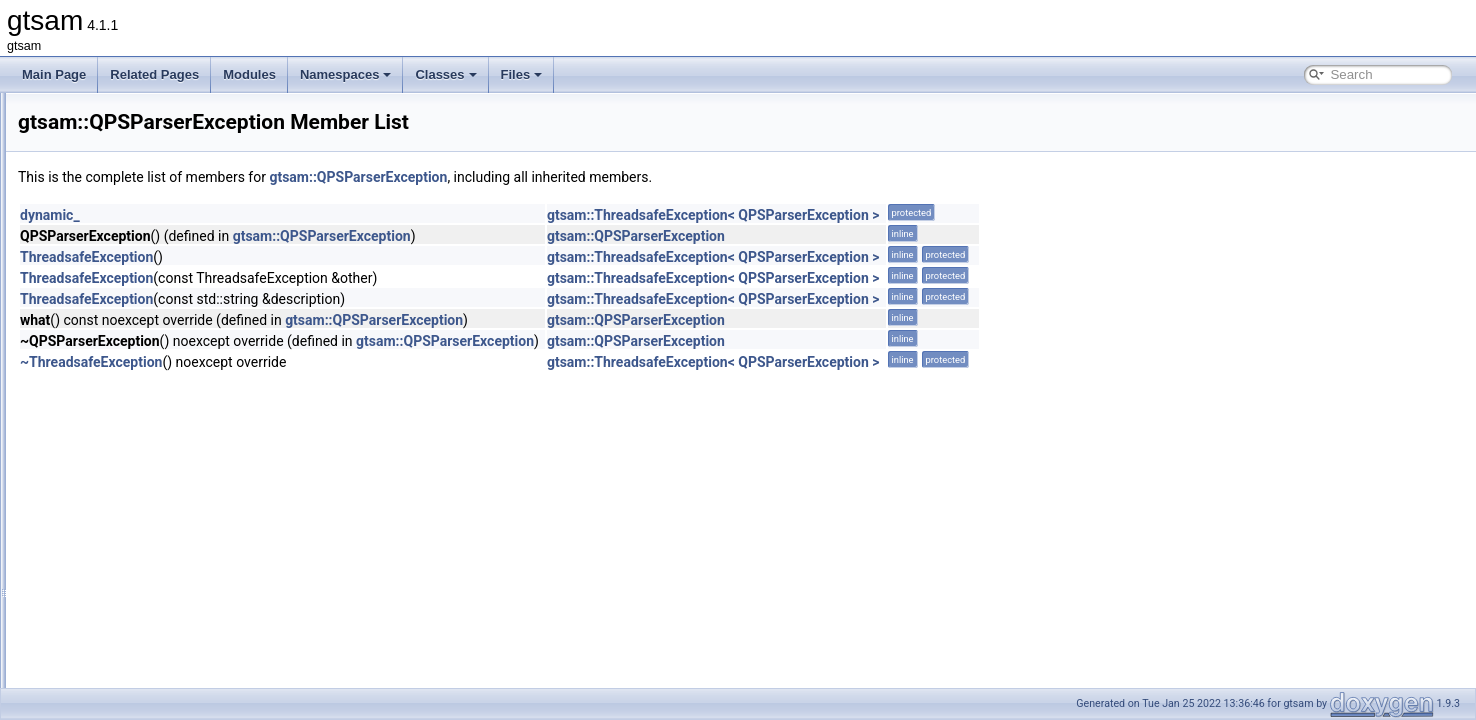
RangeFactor (116, 598)
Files (522, 74)
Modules (249, 74)
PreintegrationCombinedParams (167, 158)
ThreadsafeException (336, 257)
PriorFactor (111, 202)
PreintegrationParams (140, 180)
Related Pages (154, 74)
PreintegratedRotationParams (161, 114)
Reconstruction (122, 642)
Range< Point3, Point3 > (147, 510)
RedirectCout (117, 664)
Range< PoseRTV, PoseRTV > (164, 576)
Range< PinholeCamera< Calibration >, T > (197, 466)
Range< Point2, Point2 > (147, 488)
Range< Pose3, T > (134, 554)
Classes (445, 74)
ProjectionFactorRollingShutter (163, 290)
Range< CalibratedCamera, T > (165, 444)
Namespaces (346, 74)
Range (99, 422)
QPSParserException (138, 400)
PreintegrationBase (133, 136)
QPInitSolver (115, 334)
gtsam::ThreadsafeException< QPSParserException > (963, 215)
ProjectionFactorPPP (137, 246)
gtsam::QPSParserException (608, 177)
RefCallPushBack (128, 686)
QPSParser (112, 378)
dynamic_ (300, 215)
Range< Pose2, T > (134, 532)
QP (90, 312)
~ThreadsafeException (341, 362)
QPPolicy (106, 356)
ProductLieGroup (127, 224)
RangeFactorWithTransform (156, 620)
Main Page (54, 74)
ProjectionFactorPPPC (142, 268)
